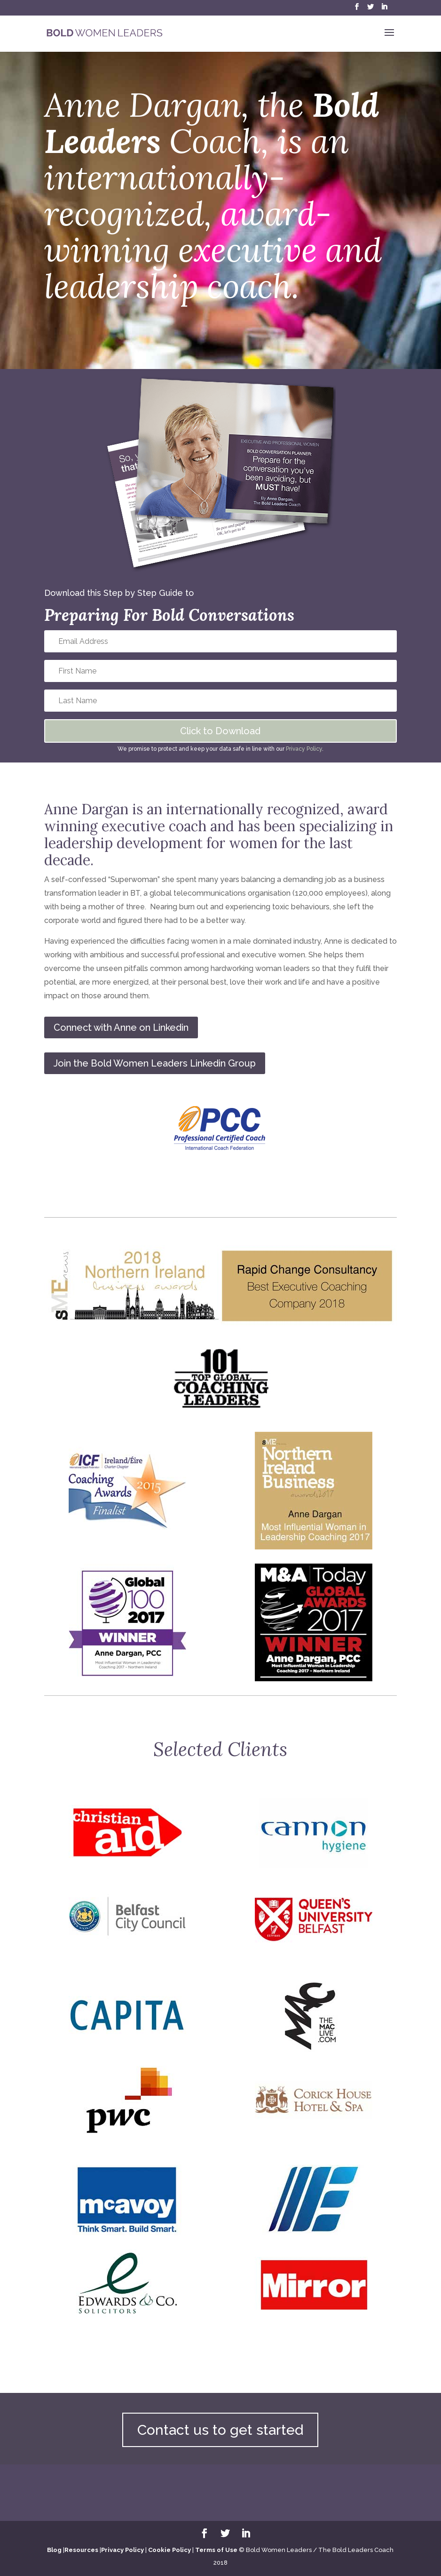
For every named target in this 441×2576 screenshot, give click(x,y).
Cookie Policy (169, 2549)
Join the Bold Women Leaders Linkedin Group (155, 1063)
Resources (81, 2549)
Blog (54, 2549)
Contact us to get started (220, 2430)
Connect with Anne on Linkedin (121, 1027)
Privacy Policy (304, 749)
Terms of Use (216, 2549)
